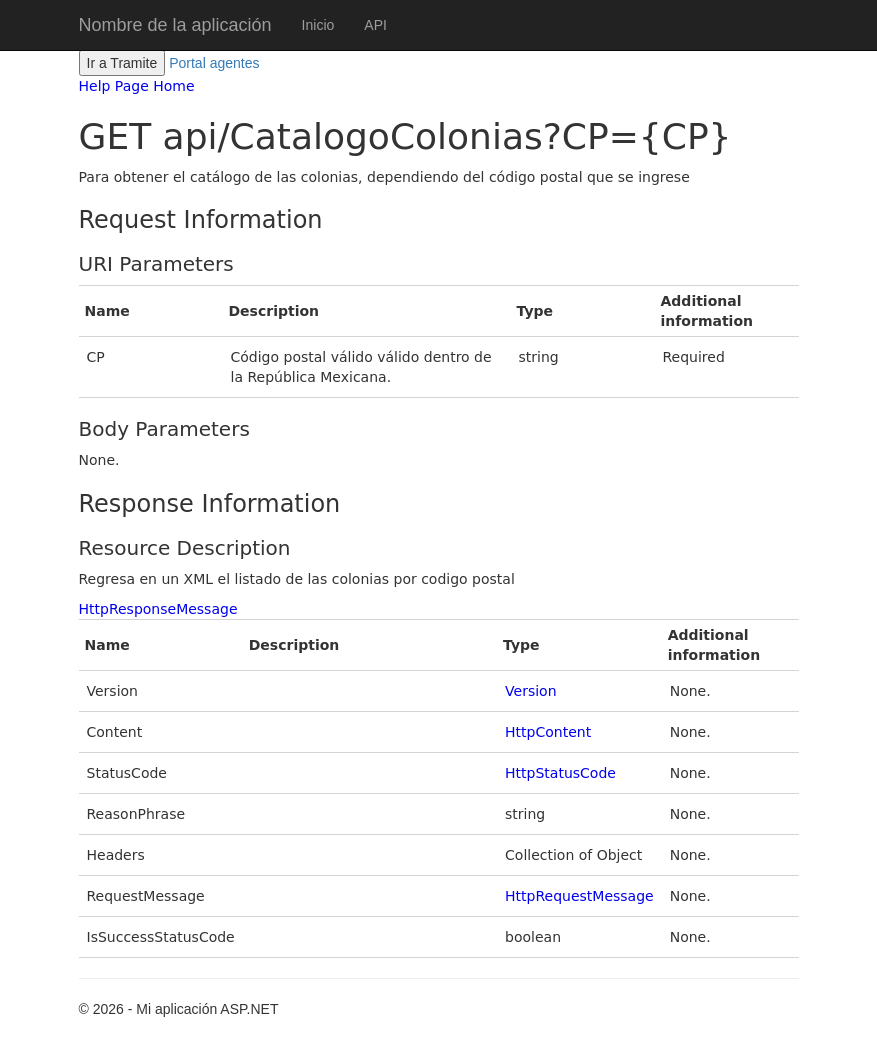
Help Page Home (137, 86)
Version (530, 691)
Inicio (318, 25)
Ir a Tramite (122, 63)
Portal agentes (214, 63)
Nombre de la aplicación (175, 25)
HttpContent (548, 732)
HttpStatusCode (560, 773)
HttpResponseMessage (158, 609)
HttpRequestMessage (579, 896)
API (375, 25)
